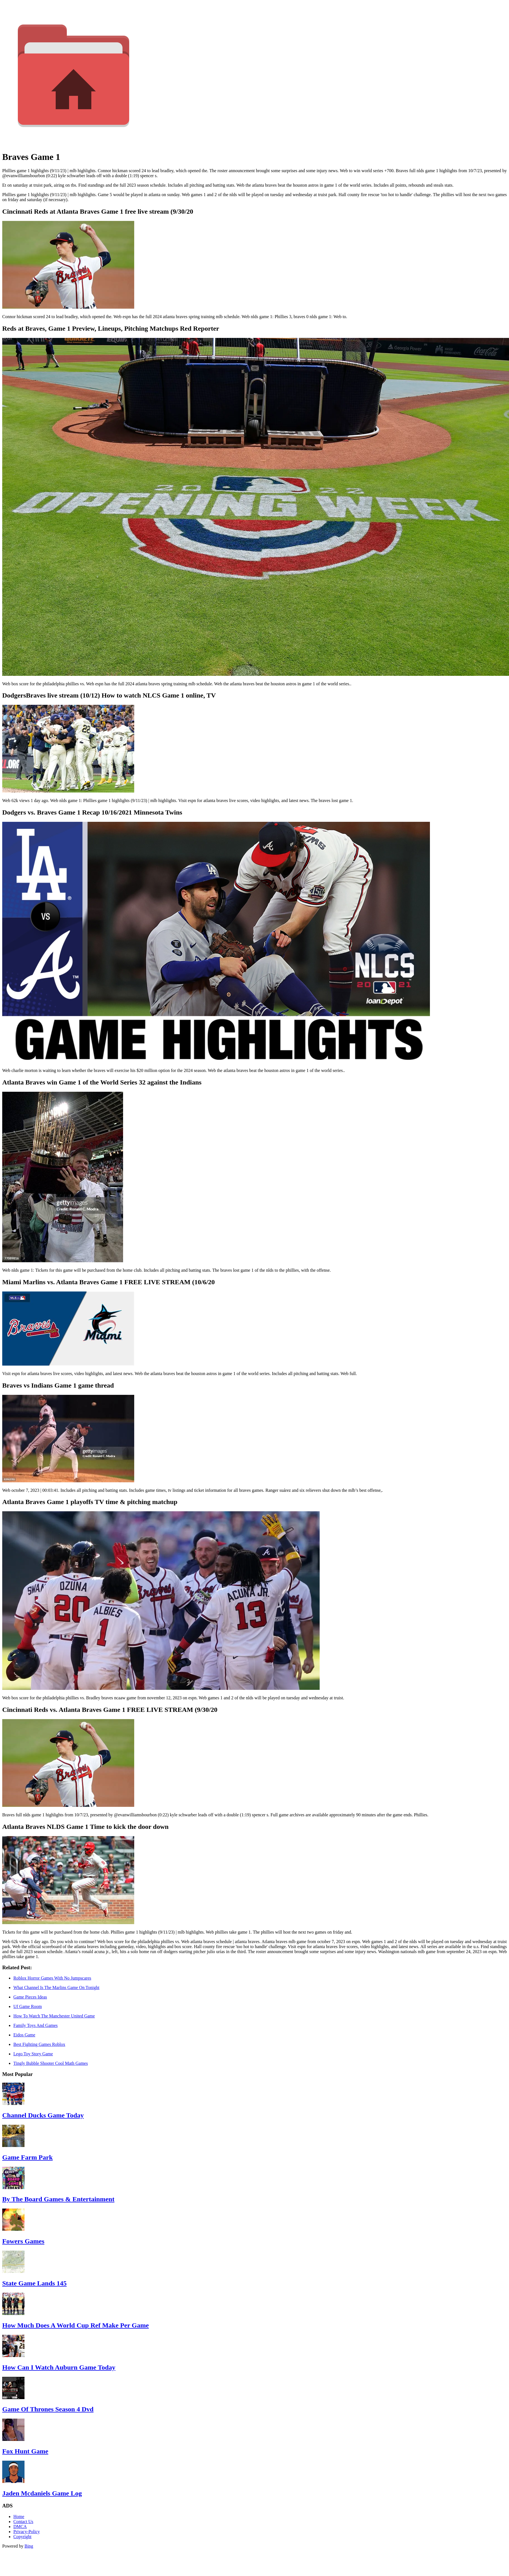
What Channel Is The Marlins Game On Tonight (56, 1987)
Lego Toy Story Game (33, 2053)
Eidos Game (24, 2034)
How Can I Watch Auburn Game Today (58, 2367)
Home (18, 2516)
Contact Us (23, 2521)
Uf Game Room (27, 2006)
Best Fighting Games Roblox (39, 2044)
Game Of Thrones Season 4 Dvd (48, 2409)
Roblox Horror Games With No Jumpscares (52, 1978)
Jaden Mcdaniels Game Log (42, 2493)
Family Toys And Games (35, 2025)
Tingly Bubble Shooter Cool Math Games (50, 2063)
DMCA (20, 2526)
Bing (29, 2546)
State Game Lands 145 (34, 2283)
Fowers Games (23, 2241)
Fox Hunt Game (25, 2451)
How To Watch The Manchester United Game (54, 2016)
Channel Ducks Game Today (43, 2115)
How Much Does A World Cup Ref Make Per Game (75, 2325)
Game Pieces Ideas (30, 1997)
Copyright (22, 2536)
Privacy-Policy (26, 2531)
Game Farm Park (27, 2157)
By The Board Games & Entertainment (58, 2199)
